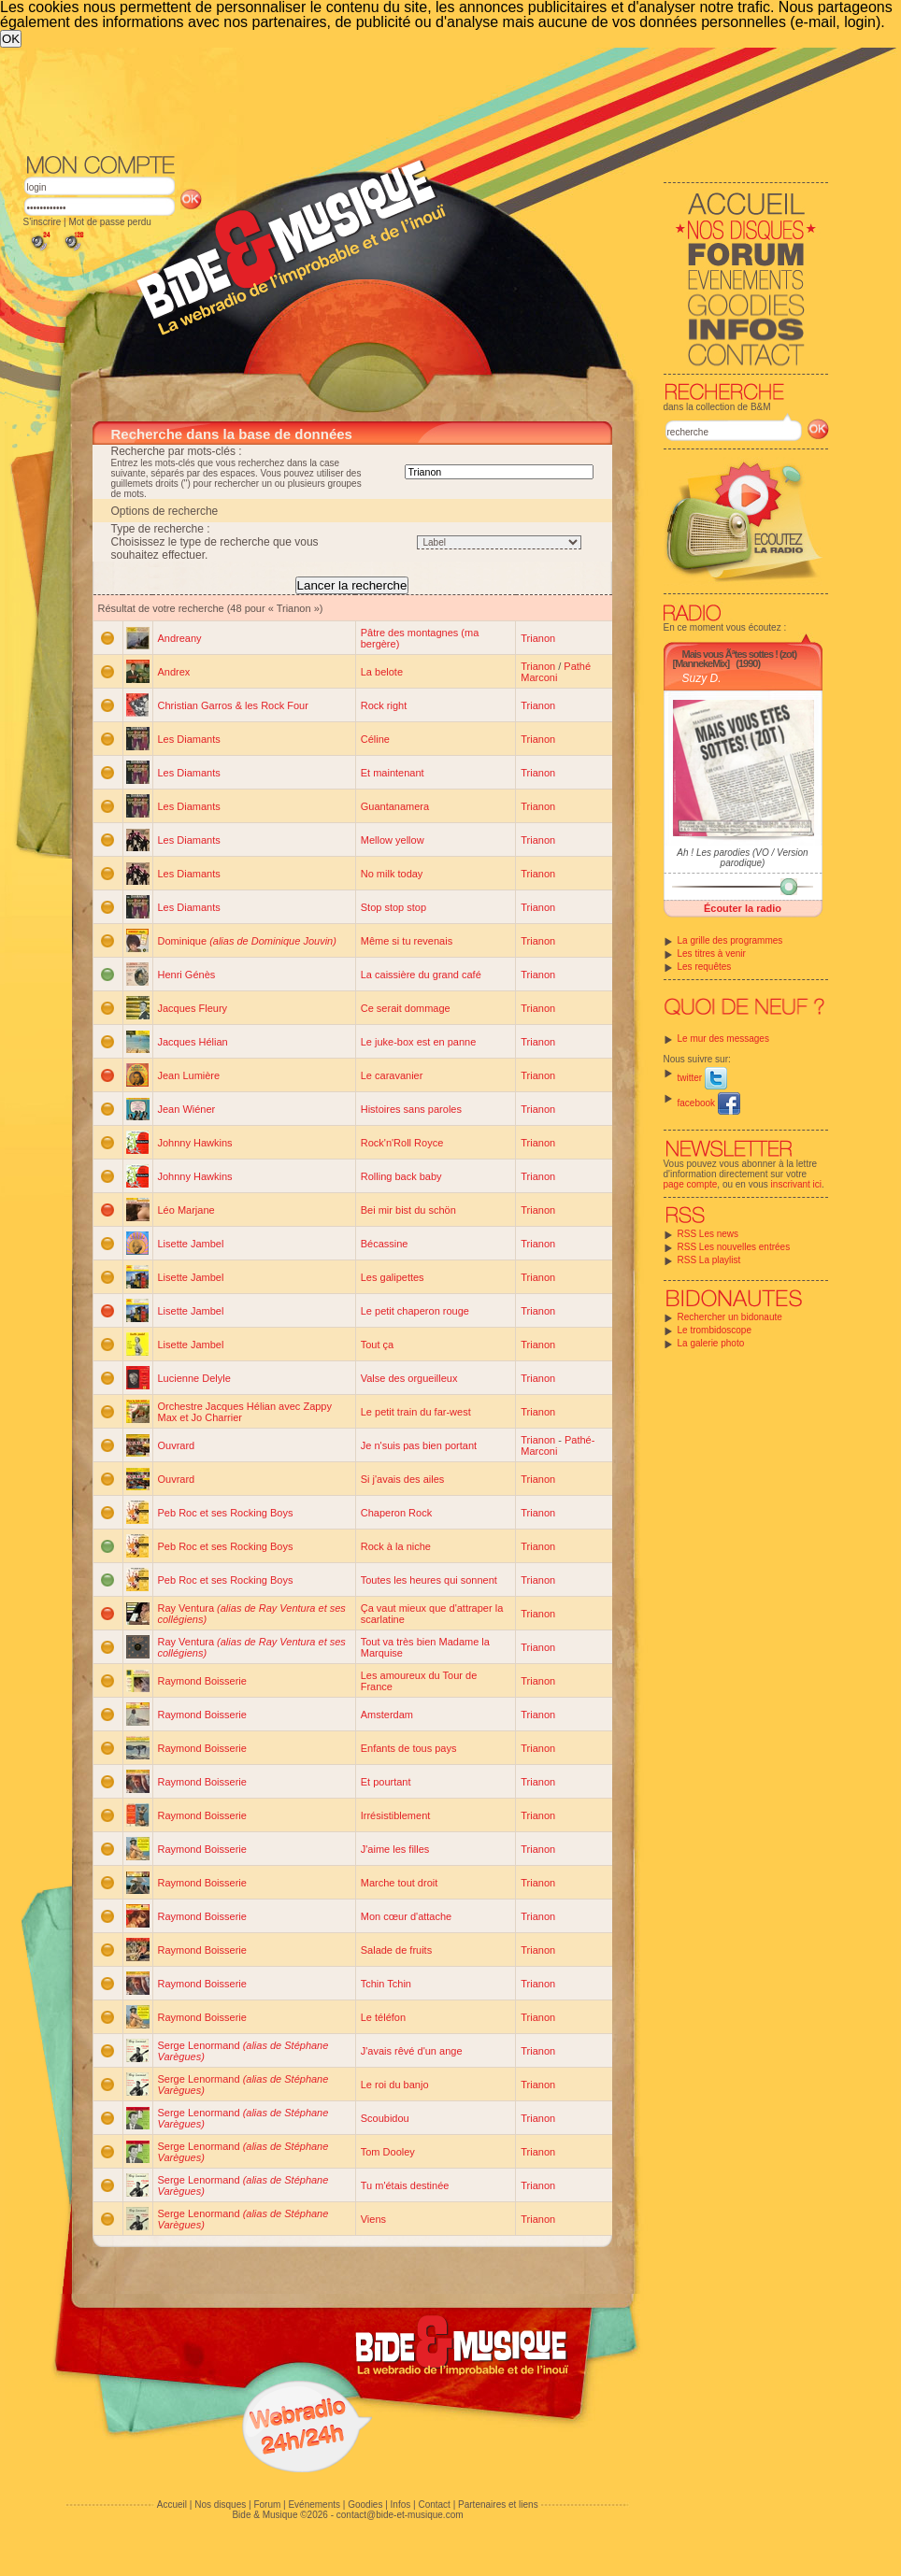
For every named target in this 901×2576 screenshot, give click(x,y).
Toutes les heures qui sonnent (429, 1580)
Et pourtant (386, 1781)
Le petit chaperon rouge (415, 1310)
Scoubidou (385, 2118)
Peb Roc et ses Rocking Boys (225, 1512)
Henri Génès (187, 974)
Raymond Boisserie (202, 1680)
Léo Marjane (186, 1210)
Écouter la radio (742, 908)
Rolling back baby (401, 1176)
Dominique (247, 940)
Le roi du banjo (395, 2084)
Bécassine (384, 1243)
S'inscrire (42, 222)
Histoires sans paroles (411, 1109)
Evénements (314, 2504)
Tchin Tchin (386, 1983)
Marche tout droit (399, 1882)
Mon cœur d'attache (406, 1916)
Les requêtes (705, 966)
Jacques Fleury (193, 1008)
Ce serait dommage (405, 1008)
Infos (401, 2504)
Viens (373, 2219)
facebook (709, 1103)
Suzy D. (702, 678)
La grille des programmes (730, 940)
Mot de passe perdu (109, 222)
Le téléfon (383, 2017)
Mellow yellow (392, 840)
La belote (382, 671)
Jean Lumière (189, 1075)
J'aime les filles (395, 1849)
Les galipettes (392, 1277)
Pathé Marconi (556, 672)
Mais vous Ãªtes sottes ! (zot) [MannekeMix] (735, 658)
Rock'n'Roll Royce (402, 1142)
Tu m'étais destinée (405, 2185)
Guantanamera (395, 806)
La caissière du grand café (421, 974)
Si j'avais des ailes (403, 1479)
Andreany (180, 638)
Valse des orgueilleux (409, 1378)
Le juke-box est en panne (419, 1041)
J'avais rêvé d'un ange (412, 2051)
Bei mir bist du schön (408, 1210)
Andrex (174, 671)
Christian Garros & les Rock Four (233, 705)
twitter (702, 1078)
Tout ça (377, 1344)
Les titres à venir (712, 953)
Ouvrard (176, 1445)
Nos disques (220, 2504)
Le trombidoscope (715, 1330)
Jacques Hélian (193, 1041)
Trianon (538, 638)
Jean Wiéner (187, 1109)
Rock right (384, 705)
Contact (434, 2504)
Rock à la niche (396, 1546)
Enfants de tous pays (409, 1748)
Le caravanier (392, 1075)
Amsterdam (387, 1714)
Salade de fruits (396, 1950)
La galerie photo (711, 1343)
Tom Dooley (388, 2151)
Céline (375, 739)
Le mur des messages (723, 1038)
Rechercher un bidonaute (730, 1317)
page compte (691, 1184)
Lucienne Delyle (194, 1378)
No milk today (392, 873)
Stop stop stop (393, 907)
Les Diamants (189, 739)
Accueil (172, 2504)
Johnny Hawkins (195, 1142)
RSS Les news (708, 1234)
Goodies (365, 2504)
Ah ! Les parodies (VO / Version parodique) (742, 857)
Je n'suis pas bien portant (419, 1445)
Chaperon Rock (396, 1512)
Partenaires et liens (498, 2504)
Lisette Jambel (191, 1243)
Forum (266, 2504)
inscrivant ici (796, 1184)
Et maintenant (392, 772)
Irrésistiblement (396, 1815)
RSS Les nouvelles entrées (734, 1247)
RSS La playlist (709, 1260)
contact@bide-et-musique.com (400, 2515)
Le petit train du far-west (416, 1411)
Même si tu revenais (406, 940)
